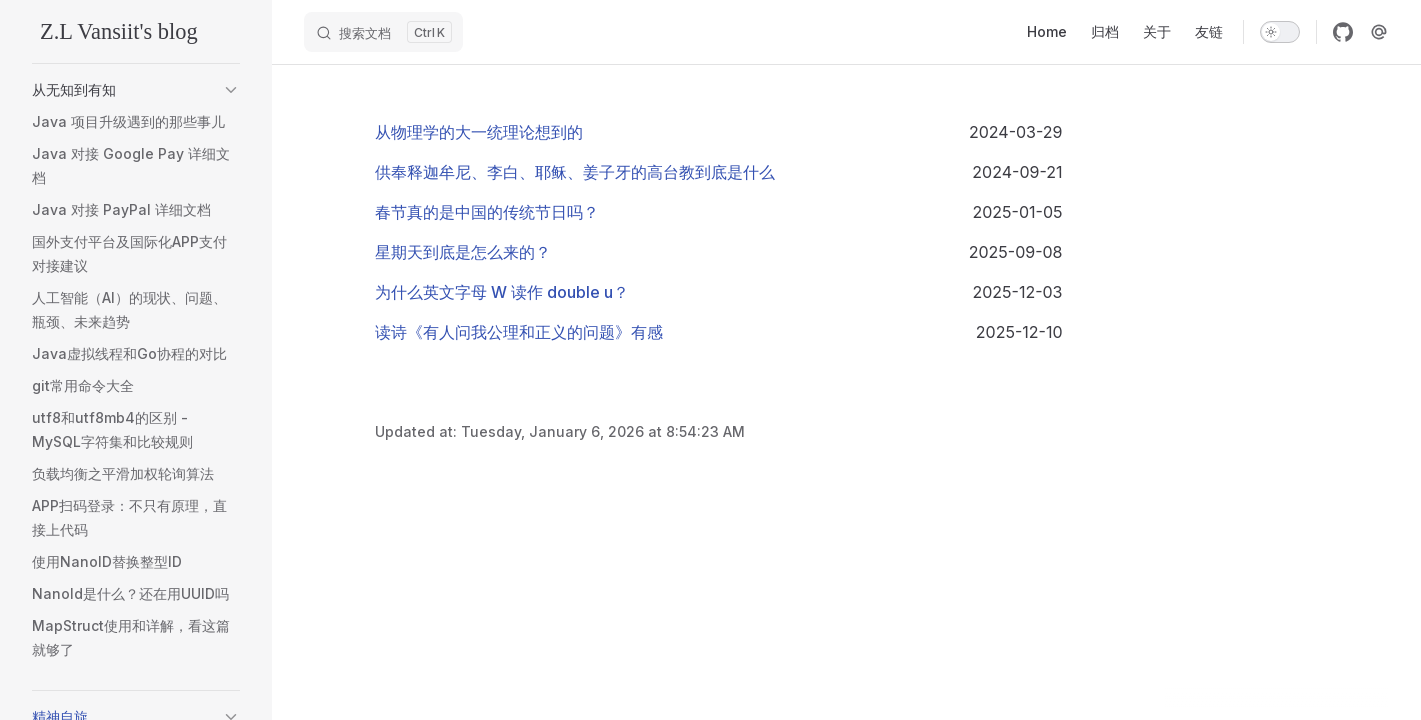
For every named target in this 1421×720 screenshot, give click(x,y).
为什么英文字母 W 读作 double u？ (502, 292)
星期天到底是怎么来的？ (463, 252)
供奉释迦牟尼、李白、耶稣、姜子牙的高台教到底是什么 (575, 172)
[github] (1343, 32)
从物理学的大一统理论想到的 (479, 132)
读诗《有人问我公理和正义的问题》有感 (519, 332)
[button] (231, 90)
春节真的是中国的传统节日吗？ (487, 212)
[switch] (1280, 32)
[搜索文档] (383, 32)
